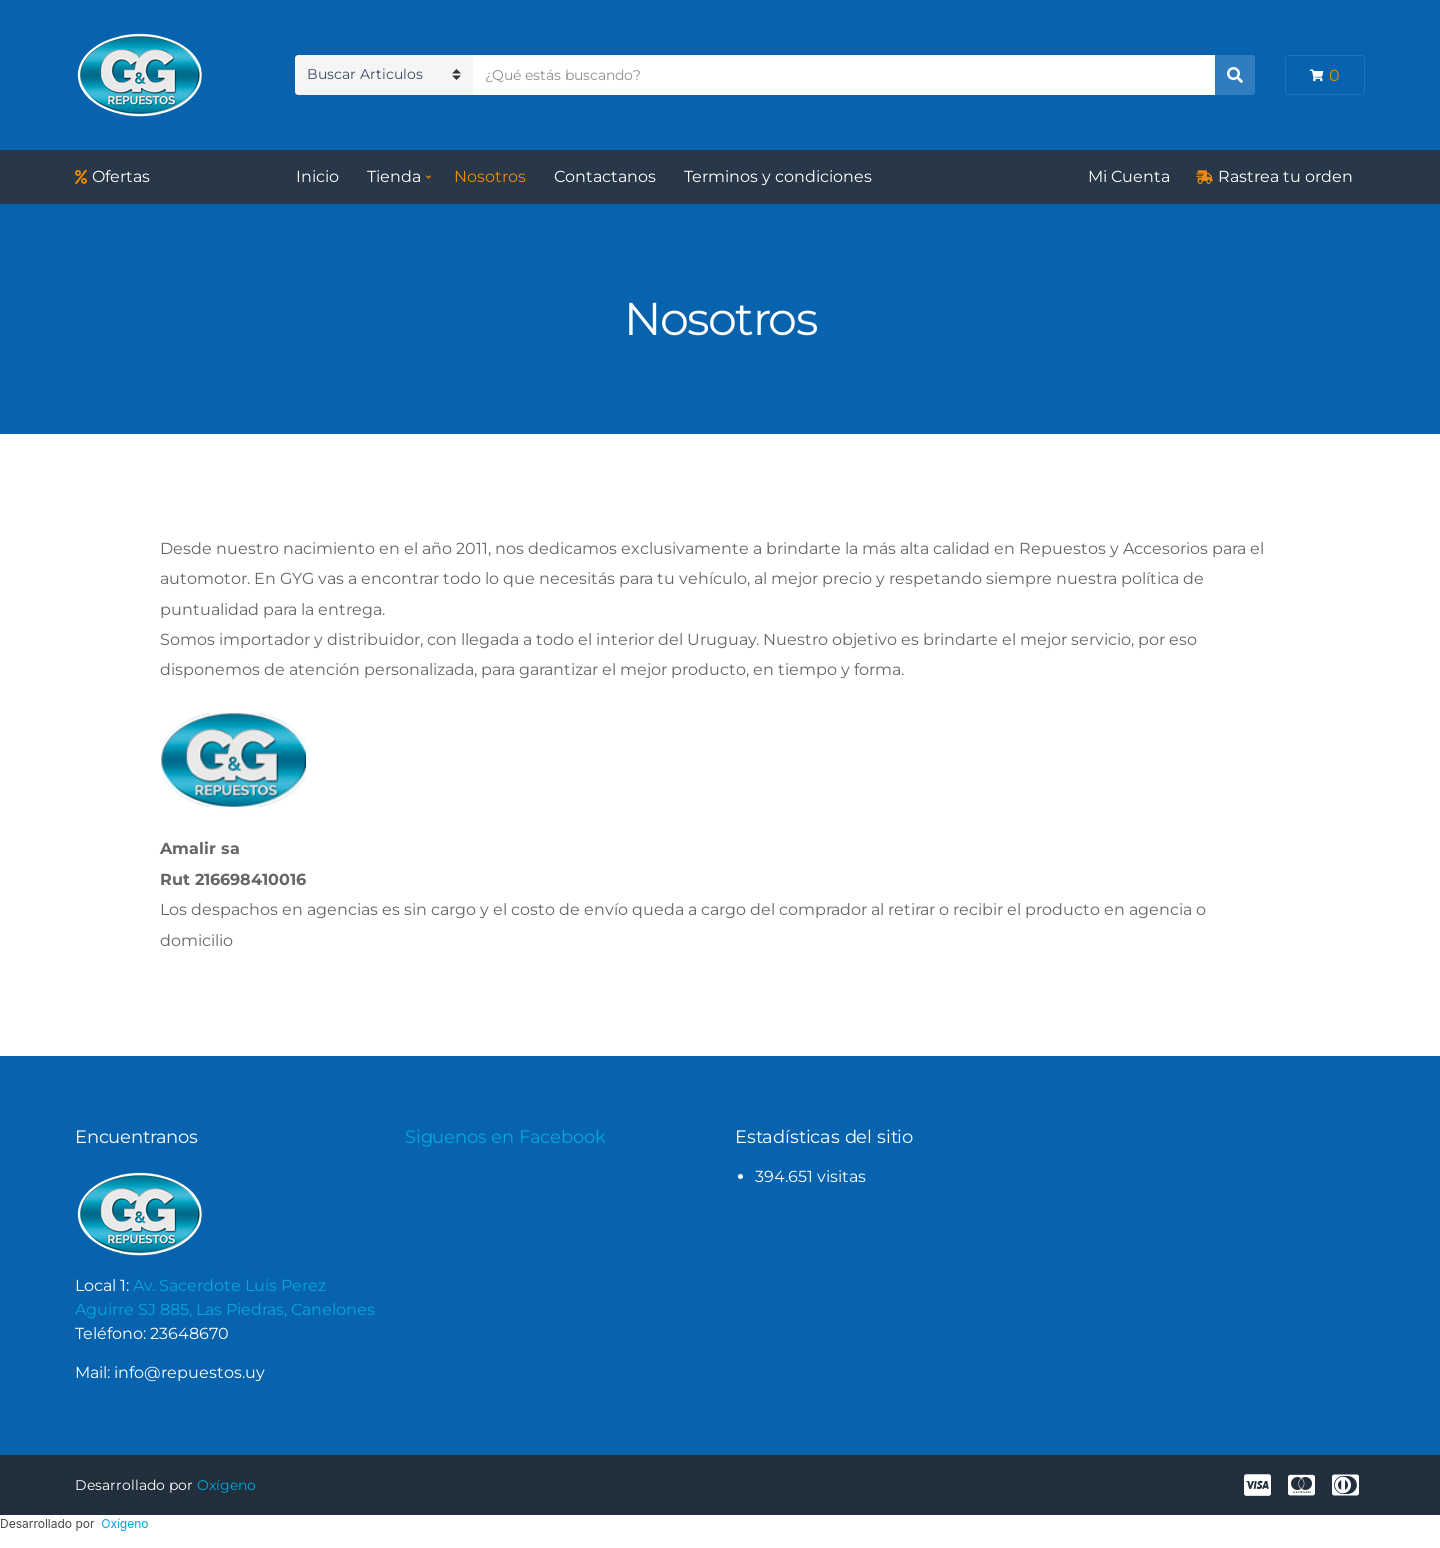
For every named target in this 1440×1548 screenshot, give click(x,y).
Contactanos (605, 176)
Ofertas (121, 176)
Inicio (317, 176)
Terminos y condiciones (778, 176)
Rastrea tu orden (1285, 176)
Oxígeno (226, 1485)
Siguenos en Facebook (505, 1137)
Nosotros (490, 176)
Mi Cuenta (1129, 176)
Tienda (394, 176)
